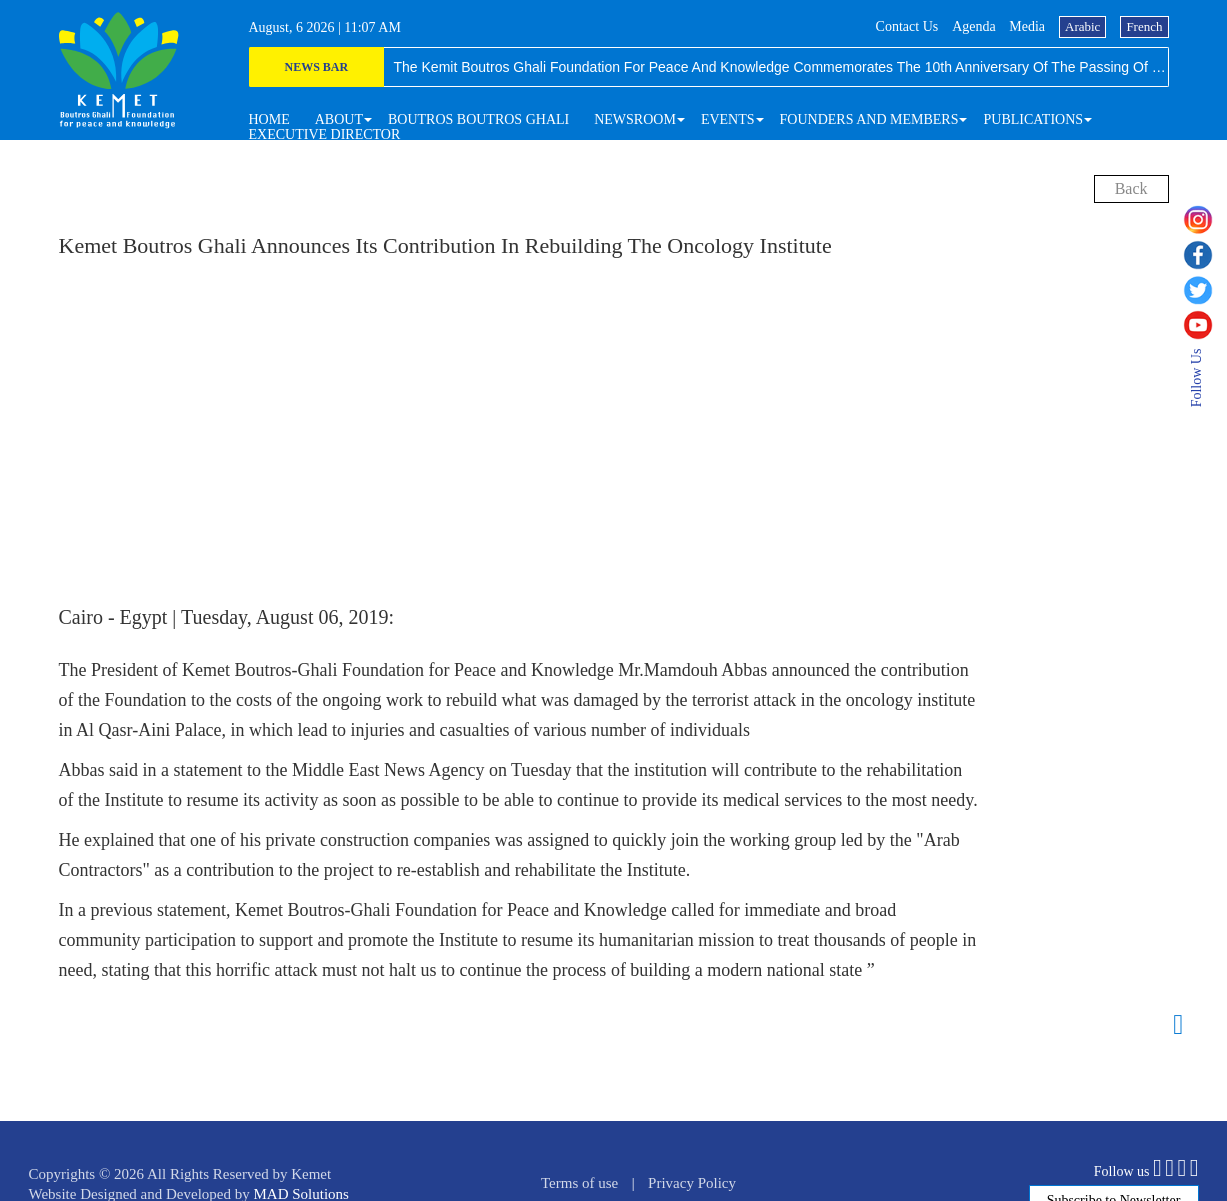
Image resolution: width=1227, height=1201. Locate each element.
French (1144, 26)
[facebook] (1205, 255)
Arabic (1082, 26)
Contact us (907, 26)
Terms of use (579, 1183)
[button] (339, 119)
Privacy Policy (692, 1183)
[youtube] (1205, 325)
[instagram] (1205, 220)
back (1131, 188)
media (1027, 26)
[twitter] (1205, 290)
